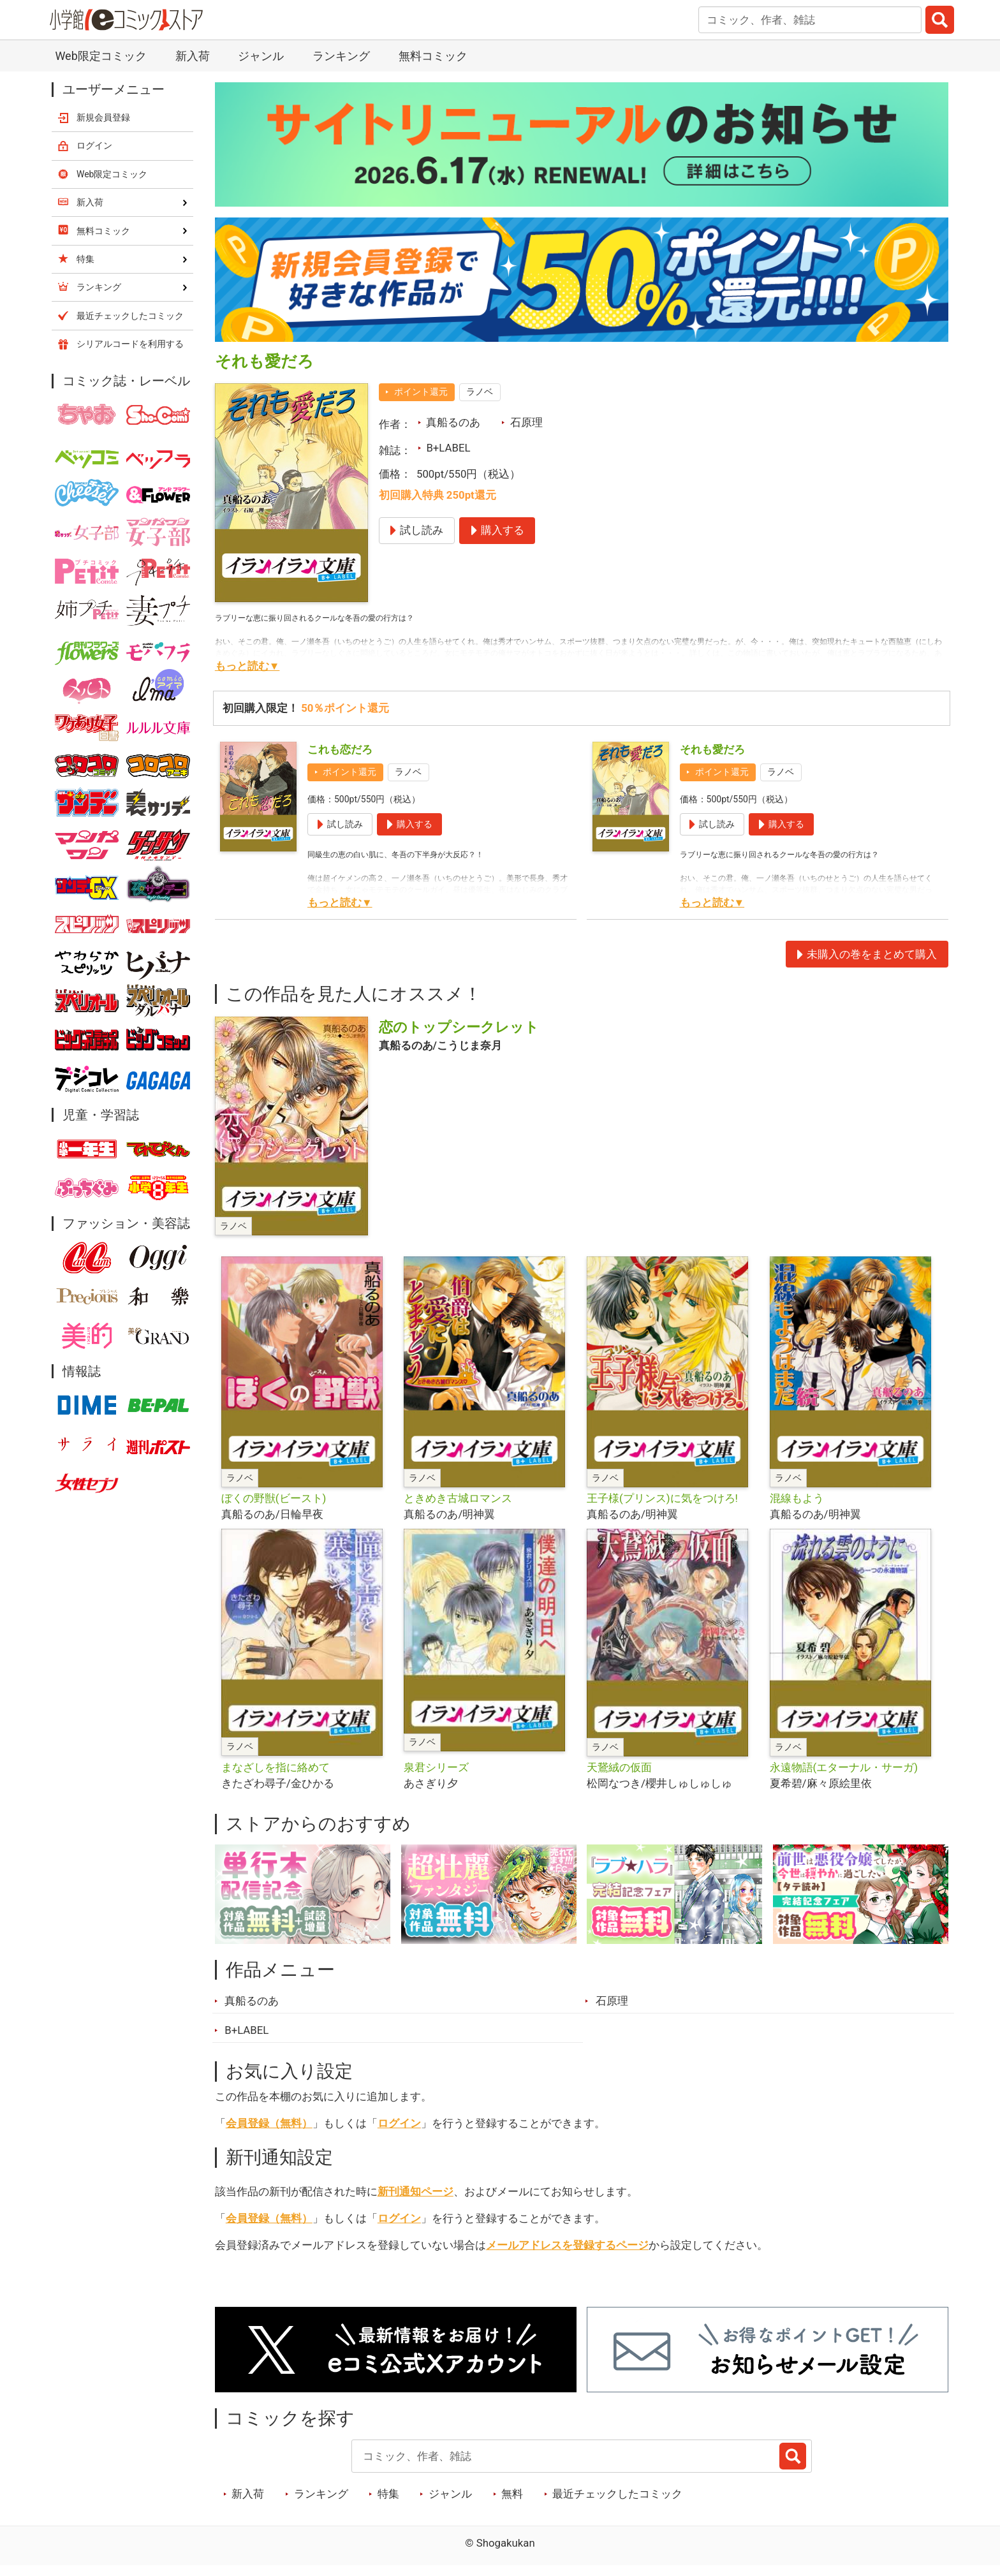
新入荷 (192, 56)
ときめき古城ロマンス (458, 1498)
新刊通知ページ (415, 2191)
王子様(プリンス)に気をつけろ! (662, 1498)
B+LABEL (448, 447)
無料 (512, 2493)
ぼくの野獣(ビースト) (274, 1498)
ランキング (341, 56)
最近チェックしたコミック (617, 2493)
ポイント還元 (421, 391)
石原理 (526, 422)
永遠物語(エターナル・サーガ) (844, 1767)
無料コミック (433, 56)
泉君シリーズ (436, 1767)
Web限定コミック (100, 56)
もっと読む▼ (247, 665)
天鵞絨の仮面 (619, 1767)
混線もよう (797, 1498)
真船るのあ (453, 422)
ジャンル (261, 56)
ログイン (399, 2123)
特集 (388, 2493)
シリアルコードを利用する (130, 344)
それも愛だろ (712, 749)
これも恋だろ (339, 749)
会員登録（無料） (269, 2123)
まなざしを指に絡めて (275, 1767)
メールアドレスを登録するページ (567, 2245)
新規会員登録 (103, 117)
